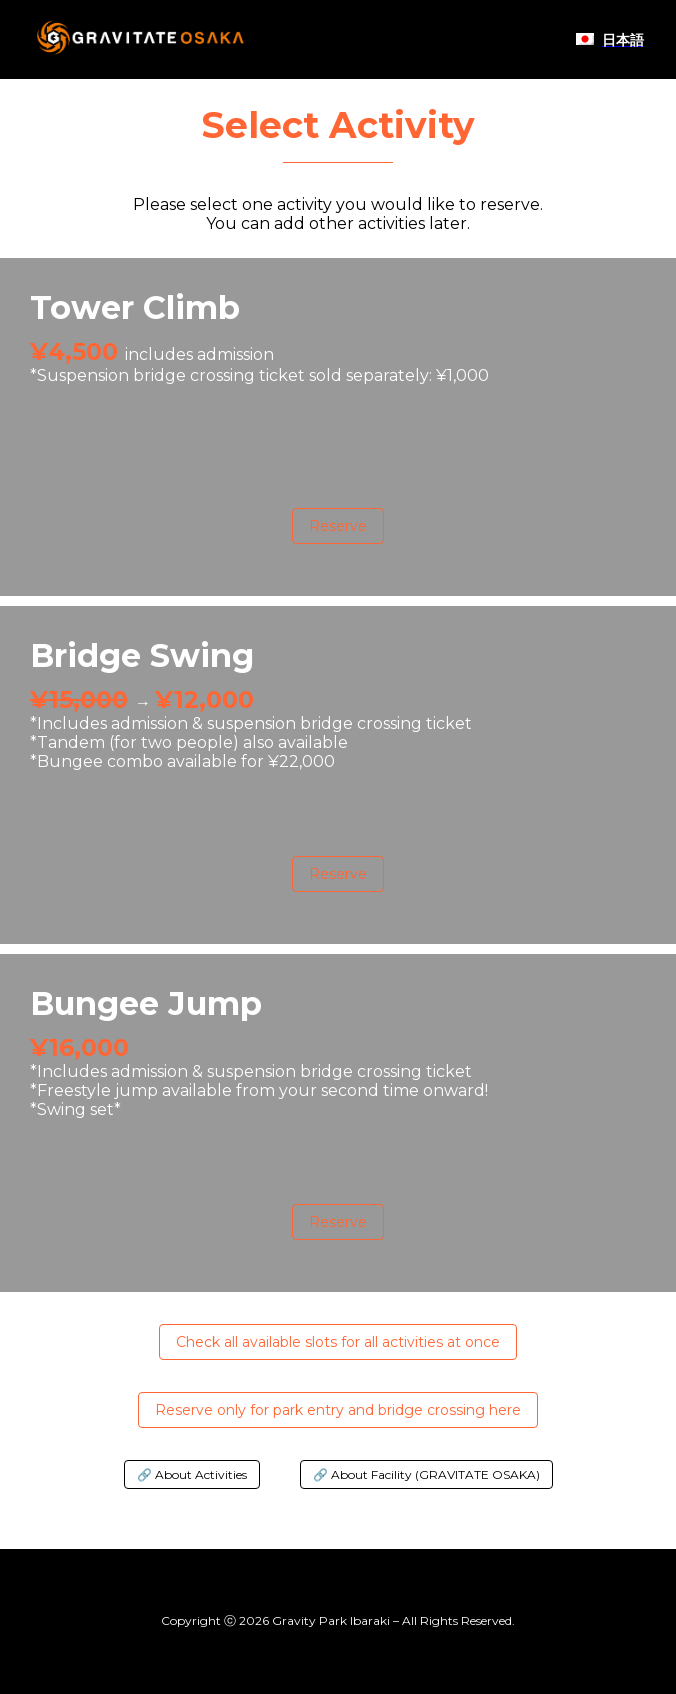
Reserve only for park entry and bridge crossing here (338, 1410)
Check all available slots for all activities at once (338, 1342)
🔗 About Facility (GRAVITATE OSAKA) (426, 1474)
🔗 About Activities (192, 1474)
